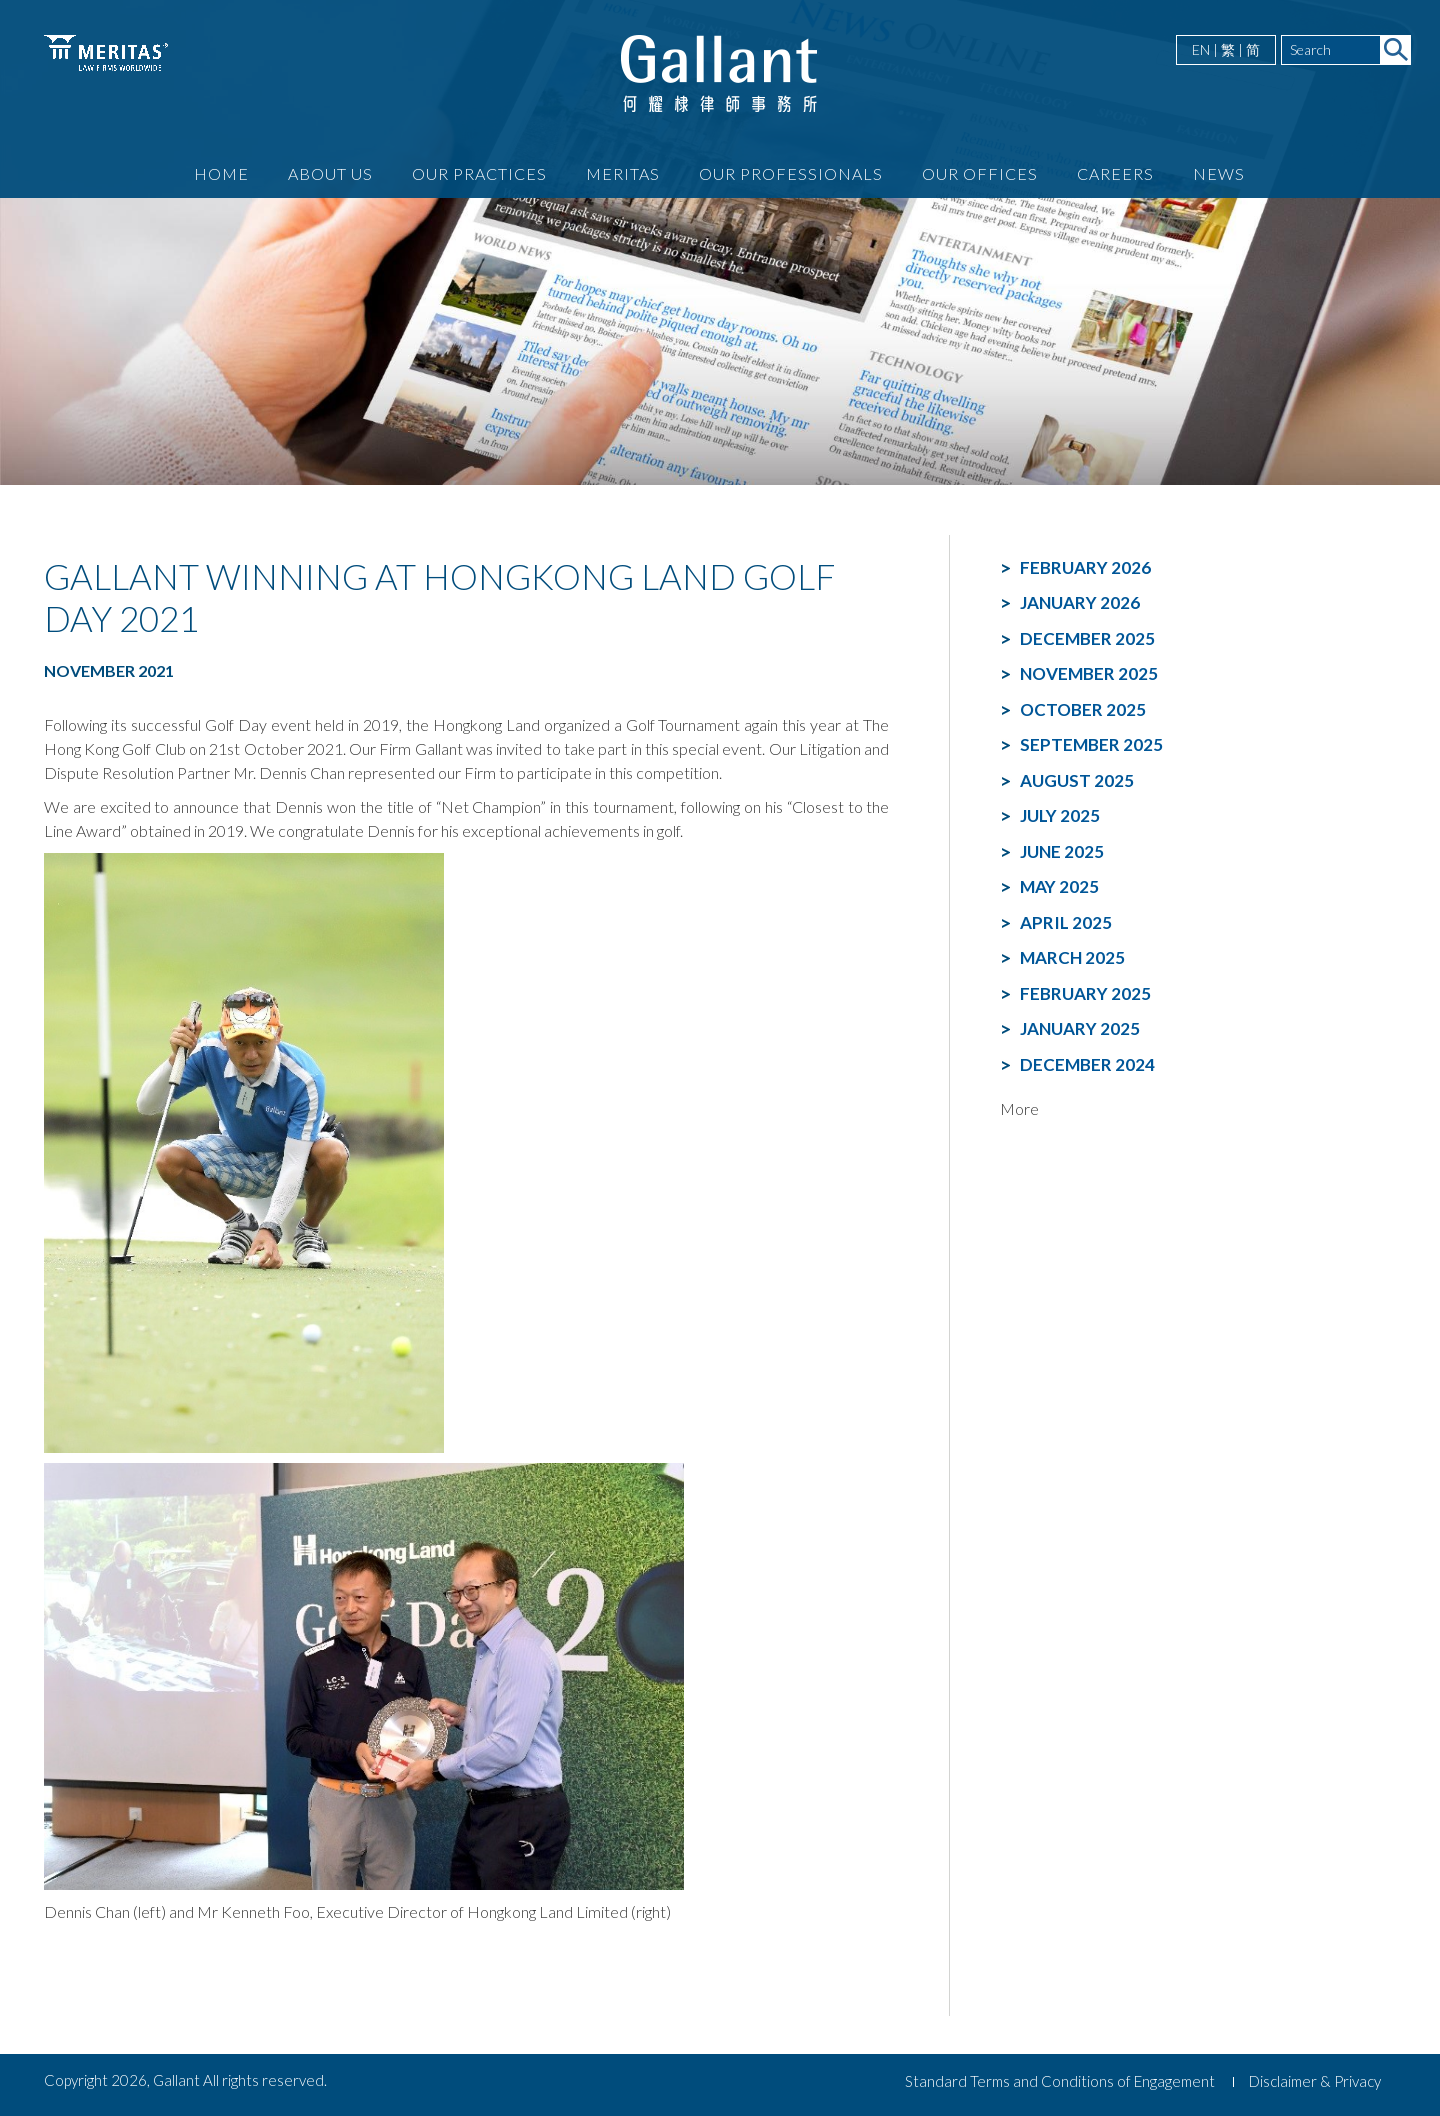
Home (221, 173)
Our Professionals (791, 173)
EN (1201, 49)
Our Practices (479, 173)
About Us (330, 173)
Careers (1115, 173)
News (1219, 173)
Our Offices (980, 173)
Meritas (623, 173)
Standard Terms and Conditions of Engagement (1060, 2081)
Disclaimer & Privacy (1315, 2081)
